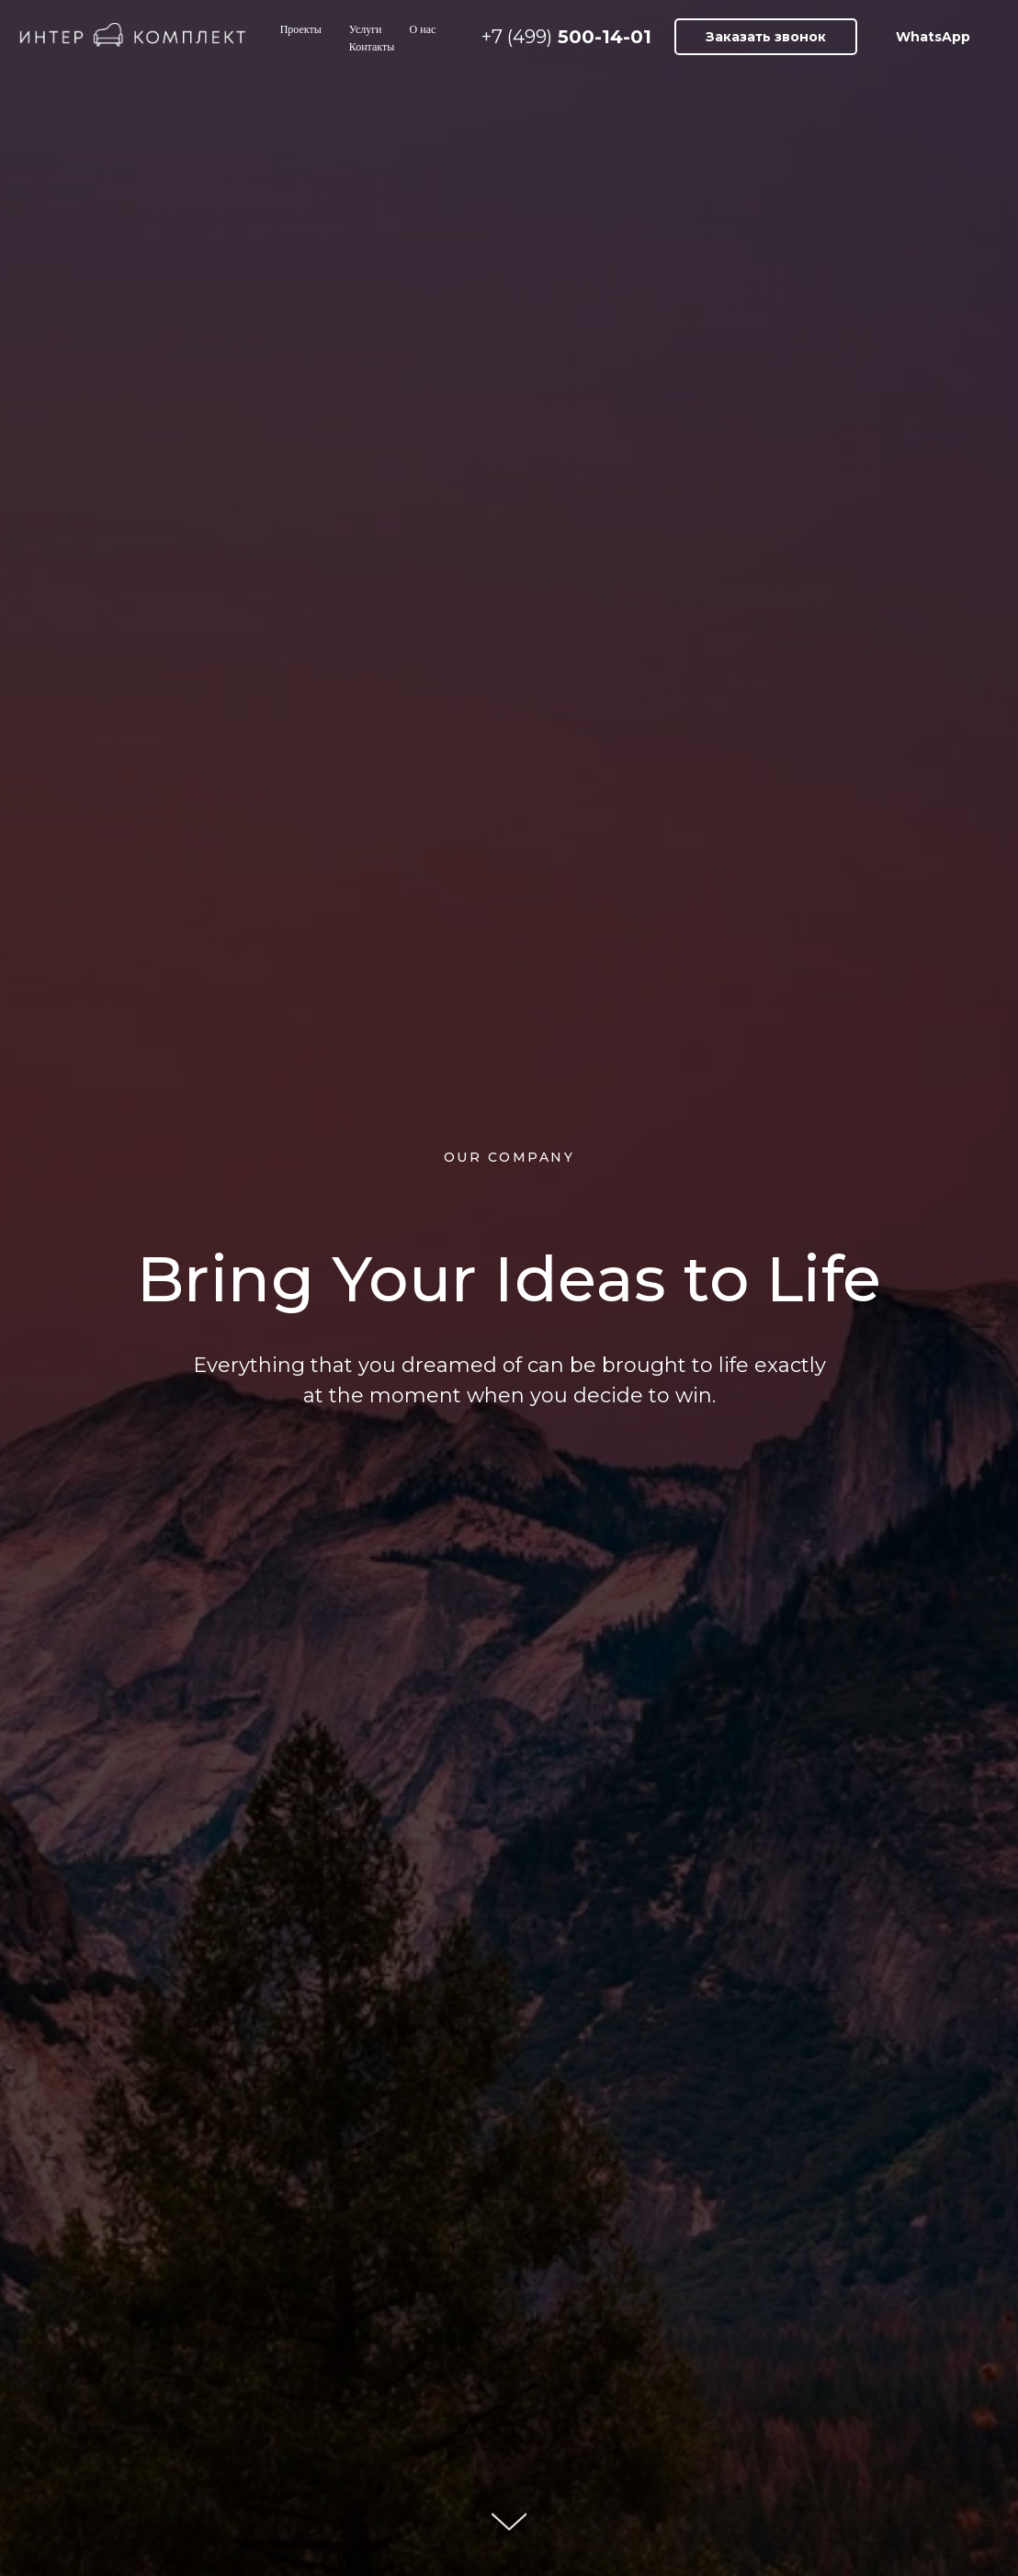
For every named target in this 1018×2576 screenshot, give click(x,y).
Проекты (301, 29)
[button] (765, 36)
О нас (423, 29)
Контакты (372, 46)
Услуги (365, 29)
